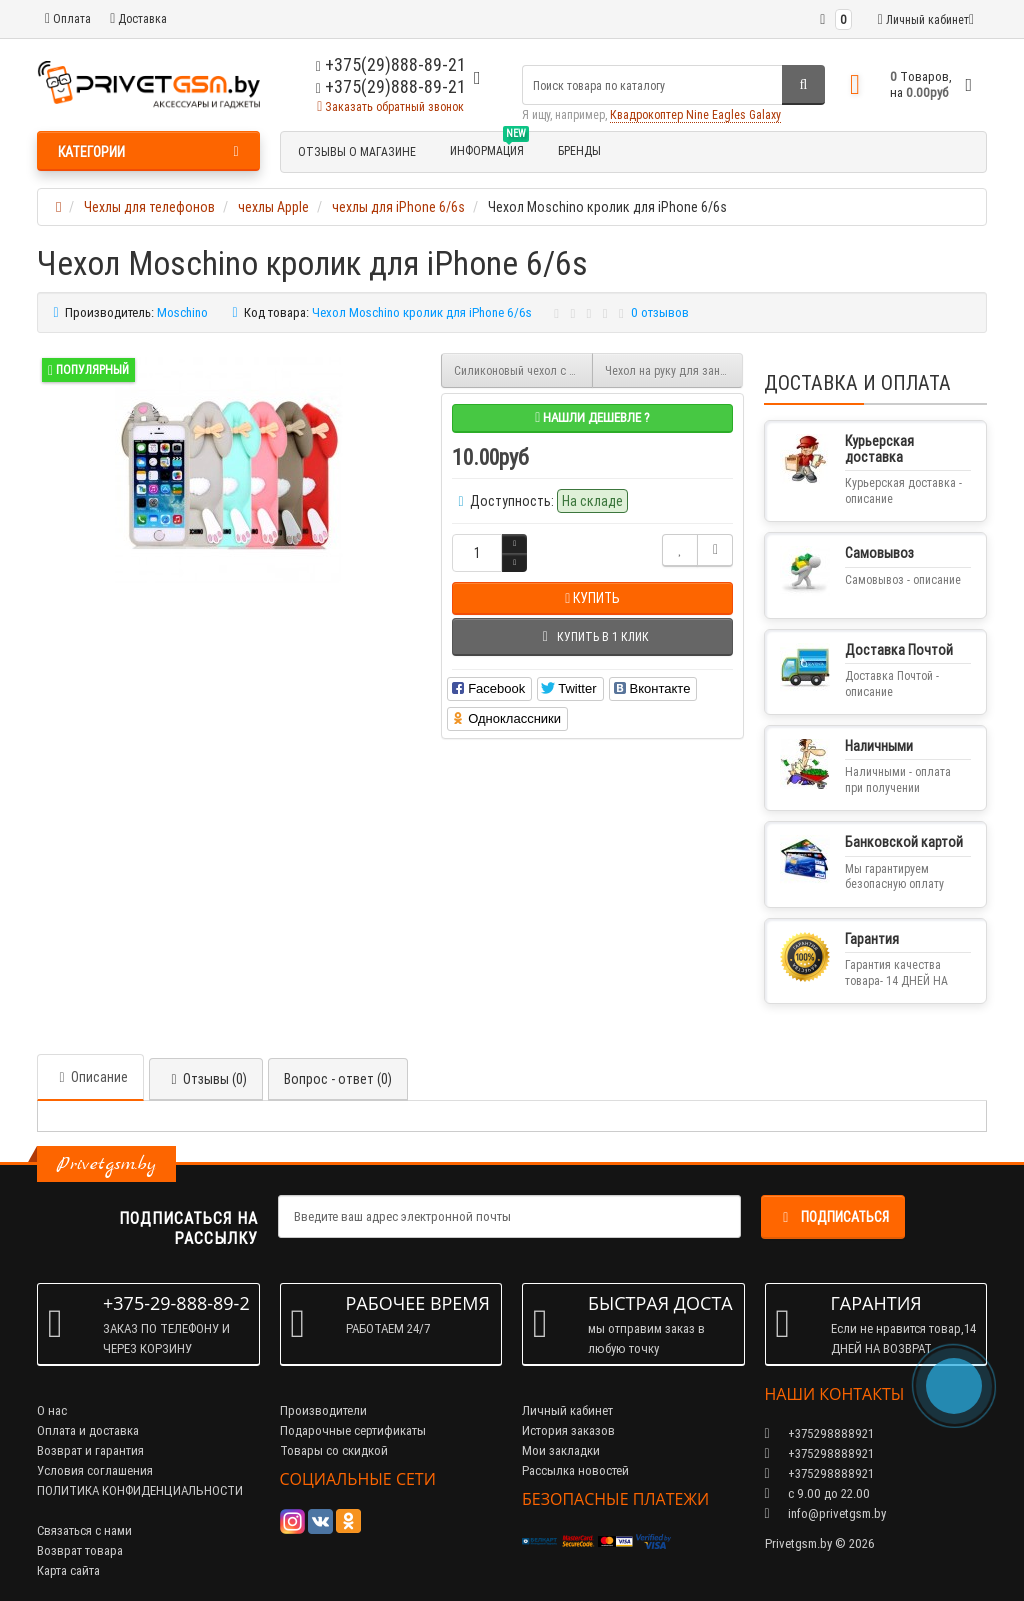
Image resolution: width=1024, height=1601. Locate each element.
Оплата (68, 18)
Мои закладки (561, 1450)
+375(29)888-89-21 (391, 86)
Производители (323, 1410)
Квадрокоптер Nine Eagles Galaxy (695, 114)
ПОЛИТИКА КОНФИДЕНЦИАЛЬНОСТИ (140, 1490)
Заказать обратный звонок (390, 106)
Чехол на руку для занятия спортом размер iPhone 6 (674, 370)
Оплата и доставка (88, 1430)
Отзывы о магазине (357, 151)
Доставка (138, 18)
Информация (489, 148)
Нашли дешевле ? (592, 417)
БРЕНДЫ (579, 150)
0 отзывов (660, 312)
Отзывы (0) (206, 1079)
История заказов (568, 1430)
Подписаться (833, 1217)
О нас (52, 1410)
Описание (90, 1077)
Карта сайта (68, 1570)
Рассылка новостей (575, 1470)
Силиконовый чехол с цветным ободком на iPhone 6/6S (523, 370)
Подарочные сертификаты (353, 1430)
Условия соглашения (95, 1470)
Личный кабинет (567, 1410)
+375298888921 (819, 1453)
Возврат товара (80, 1550)
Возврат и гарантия (90, 1450)
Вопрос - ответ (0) (338, 1079)
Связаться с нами (84, 1530)
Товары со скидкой (334, 1450)
